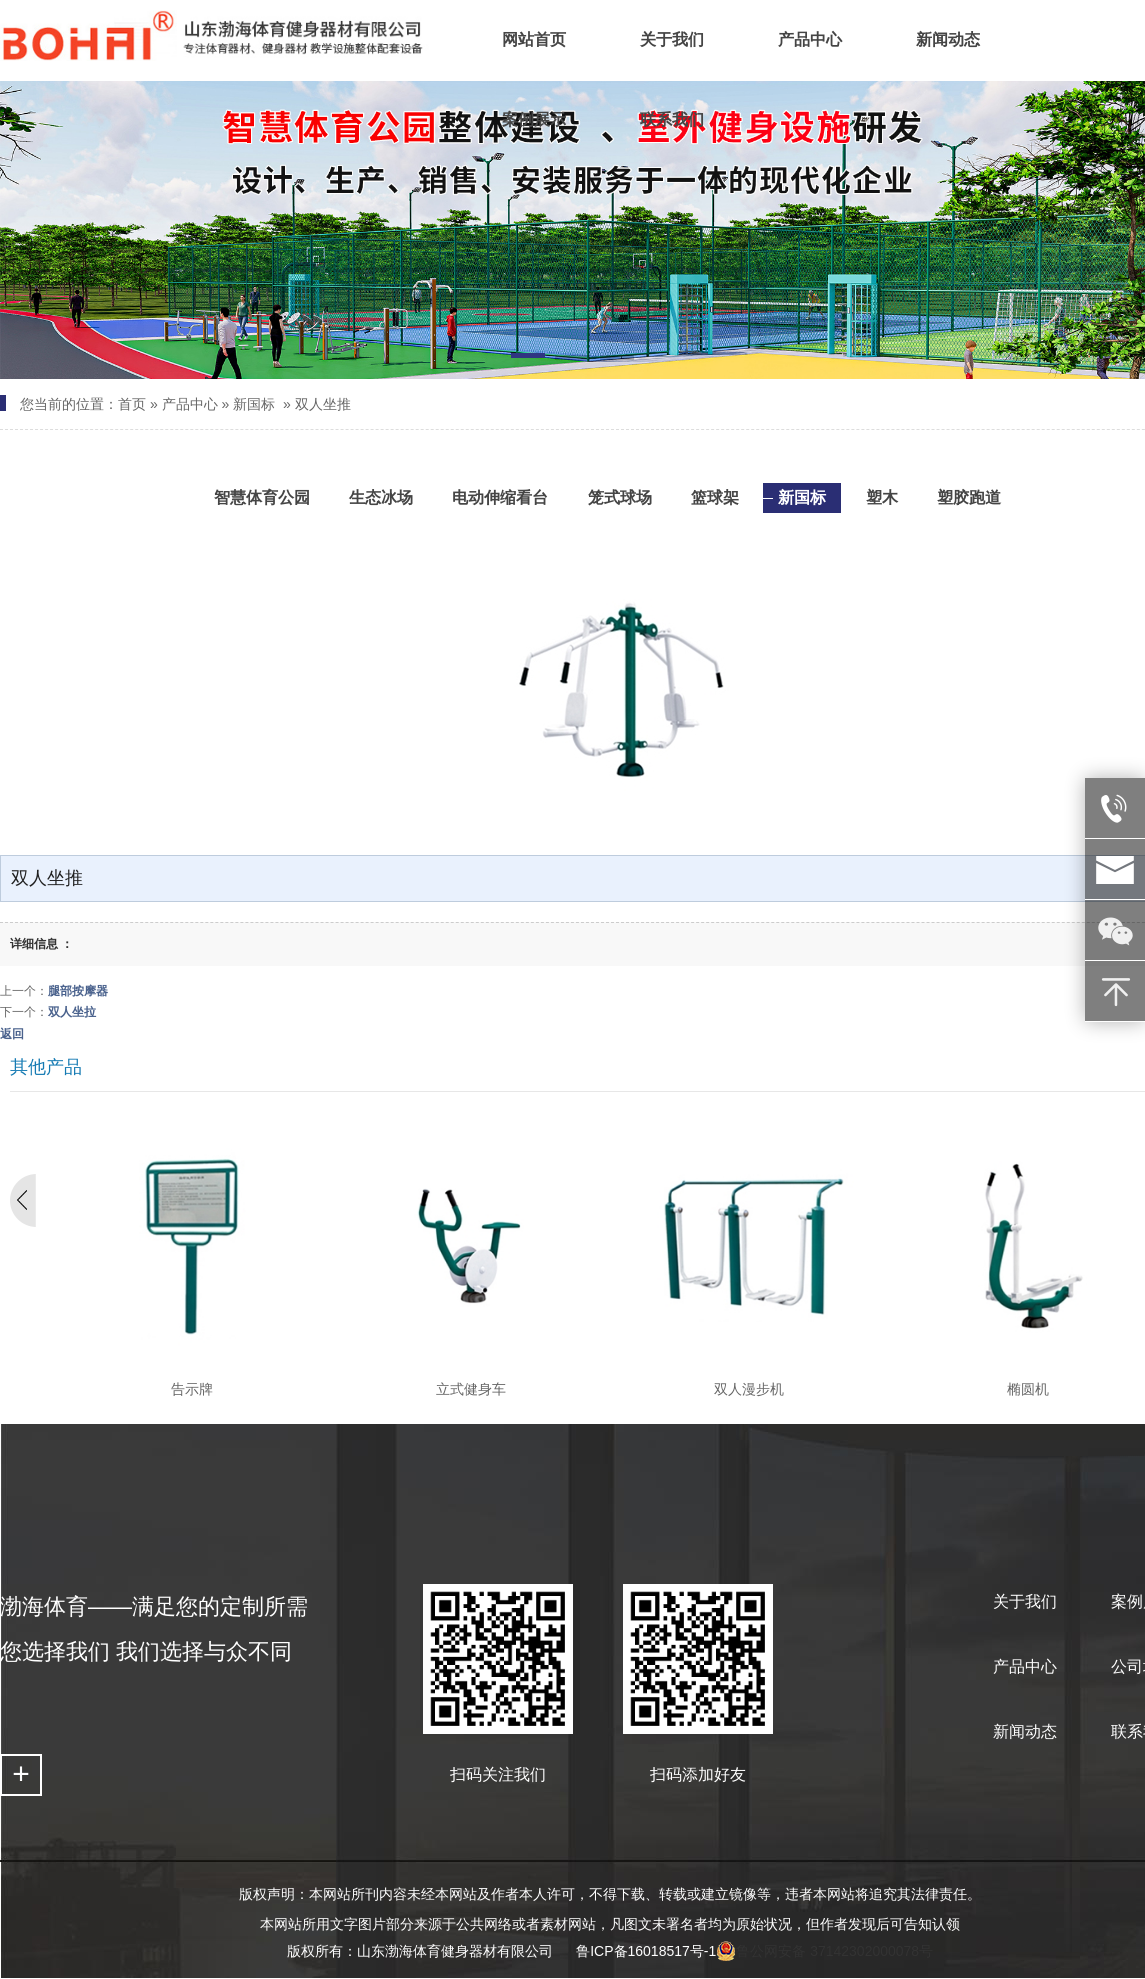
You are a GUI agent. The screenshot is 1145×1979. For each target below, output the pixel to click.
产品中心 (190, 404)
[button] (528, 359)
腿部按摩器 (78, 991)
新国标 (254, 404)
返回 (12, 1034)
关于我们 (1025, 1601)
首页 (132, 404)
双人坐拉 (72, 1012)
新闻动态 (1025, 1731)
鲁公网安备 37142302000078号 (824, 1951)
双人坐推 (323, 404)
